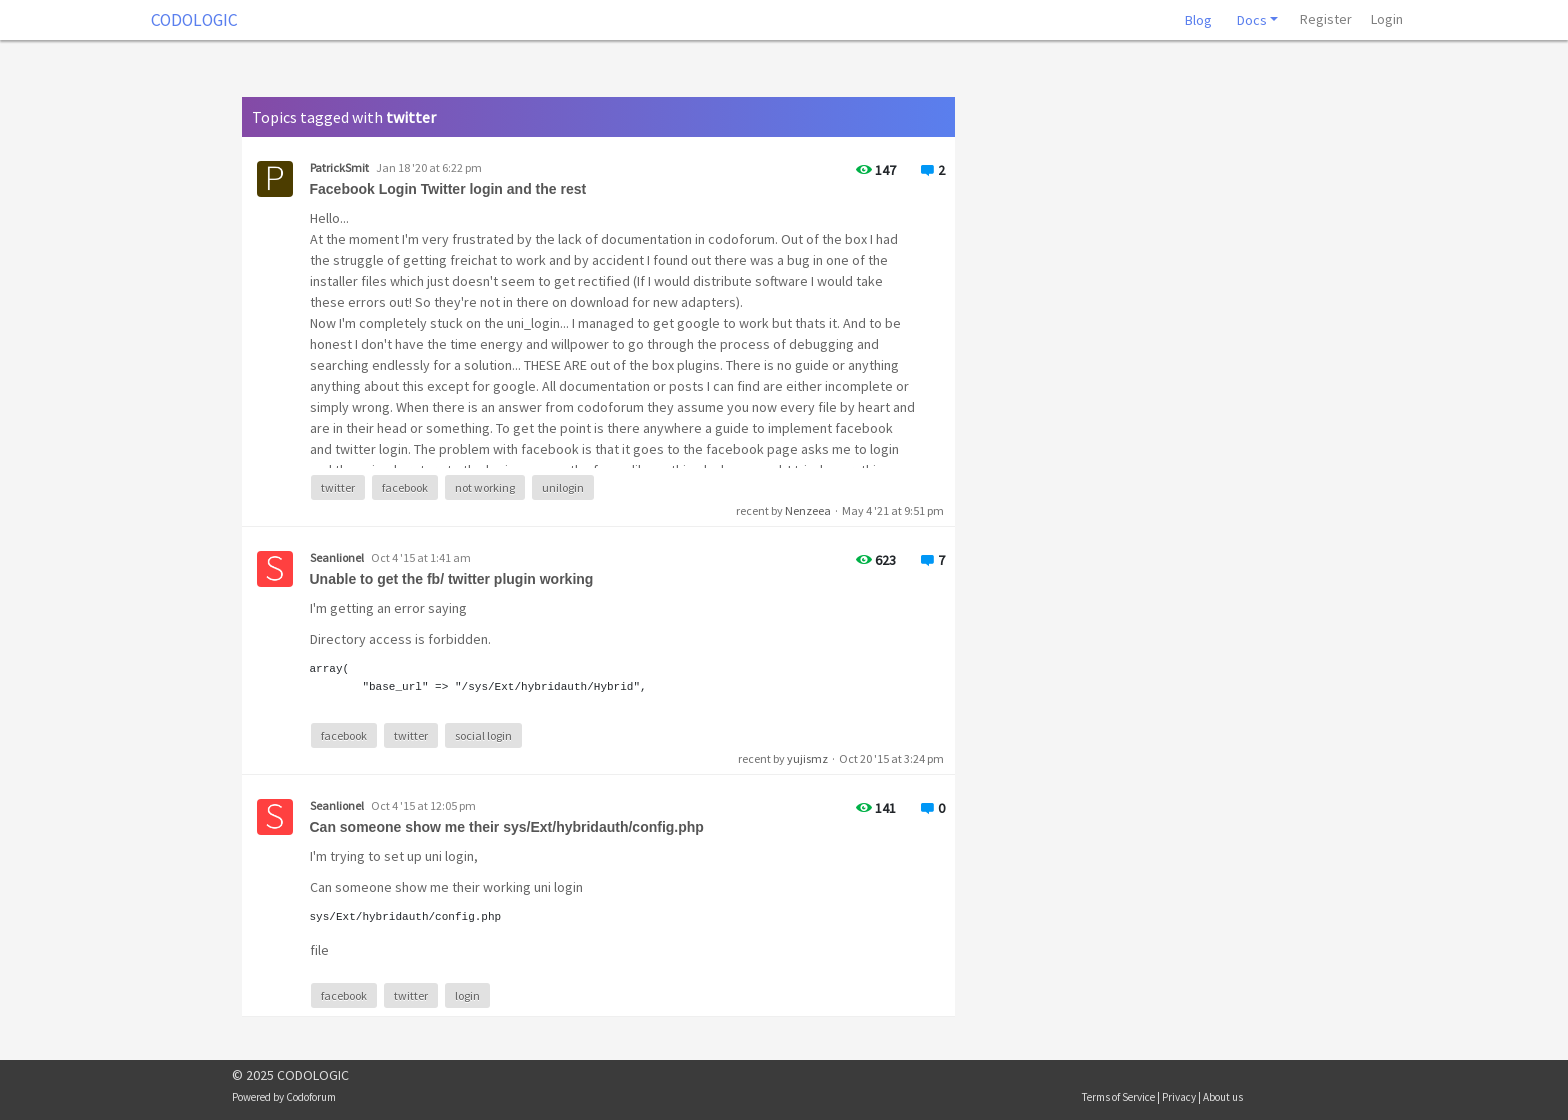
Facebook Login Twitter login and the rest (448, 189)
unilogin (563, 487)
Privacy (1179, 1097)
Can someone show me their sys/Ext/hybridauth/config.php (507, 827)
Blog (1198, 20)
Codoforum (311, 1097)
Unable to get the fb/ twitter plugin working (452, 579)
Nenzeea (808, 510)
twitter (338, 487)
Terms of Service (1118, 1097)
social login (483, 735)
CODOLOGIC (194, 20)
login (467, 995)
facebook (405, 487)
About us (1223, 1097)
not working (485, 487)
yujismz (807, 758)
